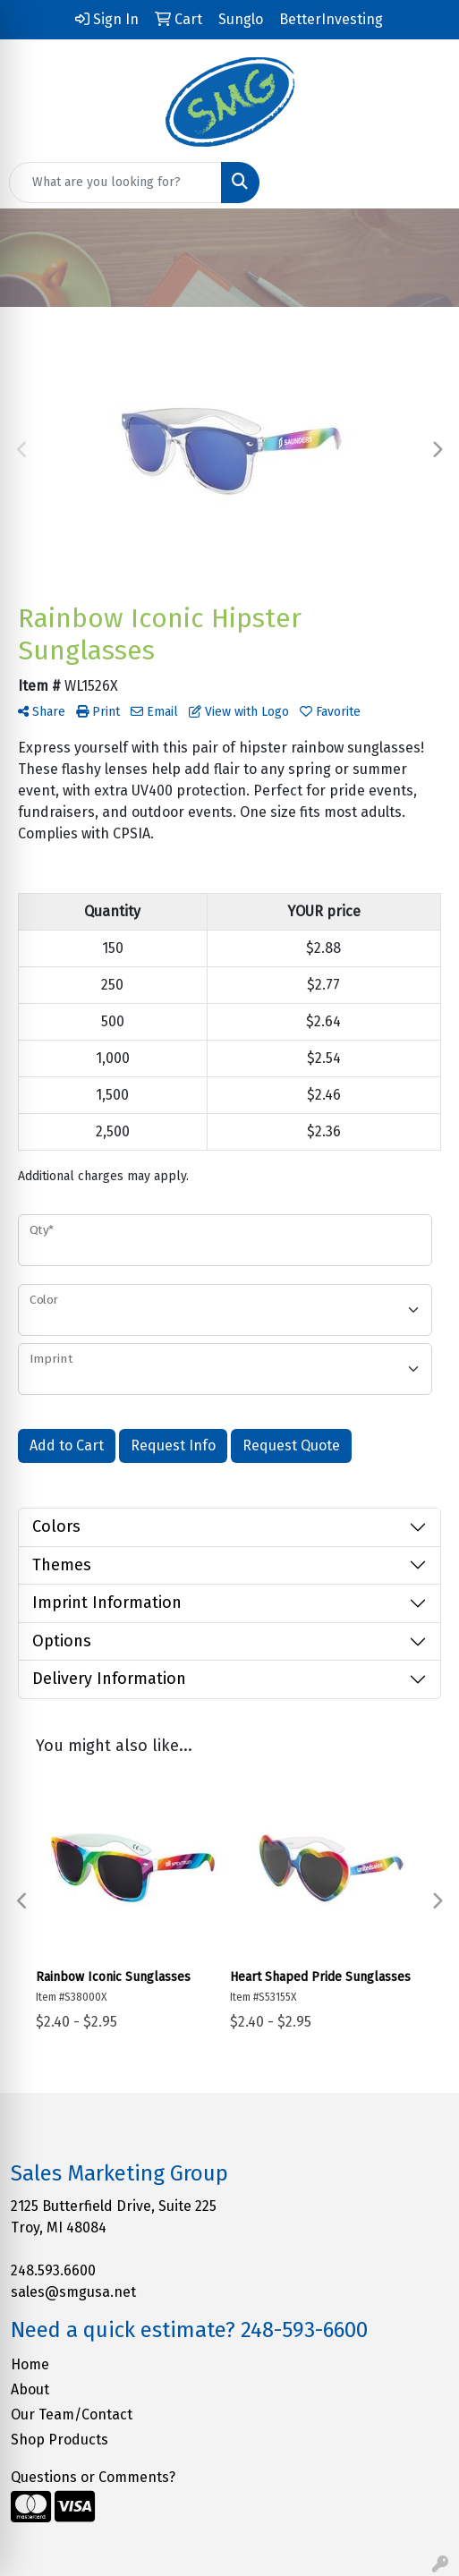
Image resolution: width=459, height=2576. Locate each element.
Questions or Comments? (93, 2477)
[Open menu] (423, 182)
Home (30, 2364)
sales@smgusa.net (73, 2291)
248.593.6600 (53, 2270)
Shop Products (59, 2439)
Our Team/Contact (71, 2414)
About (30, 2389)
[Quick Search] (115, 182)
